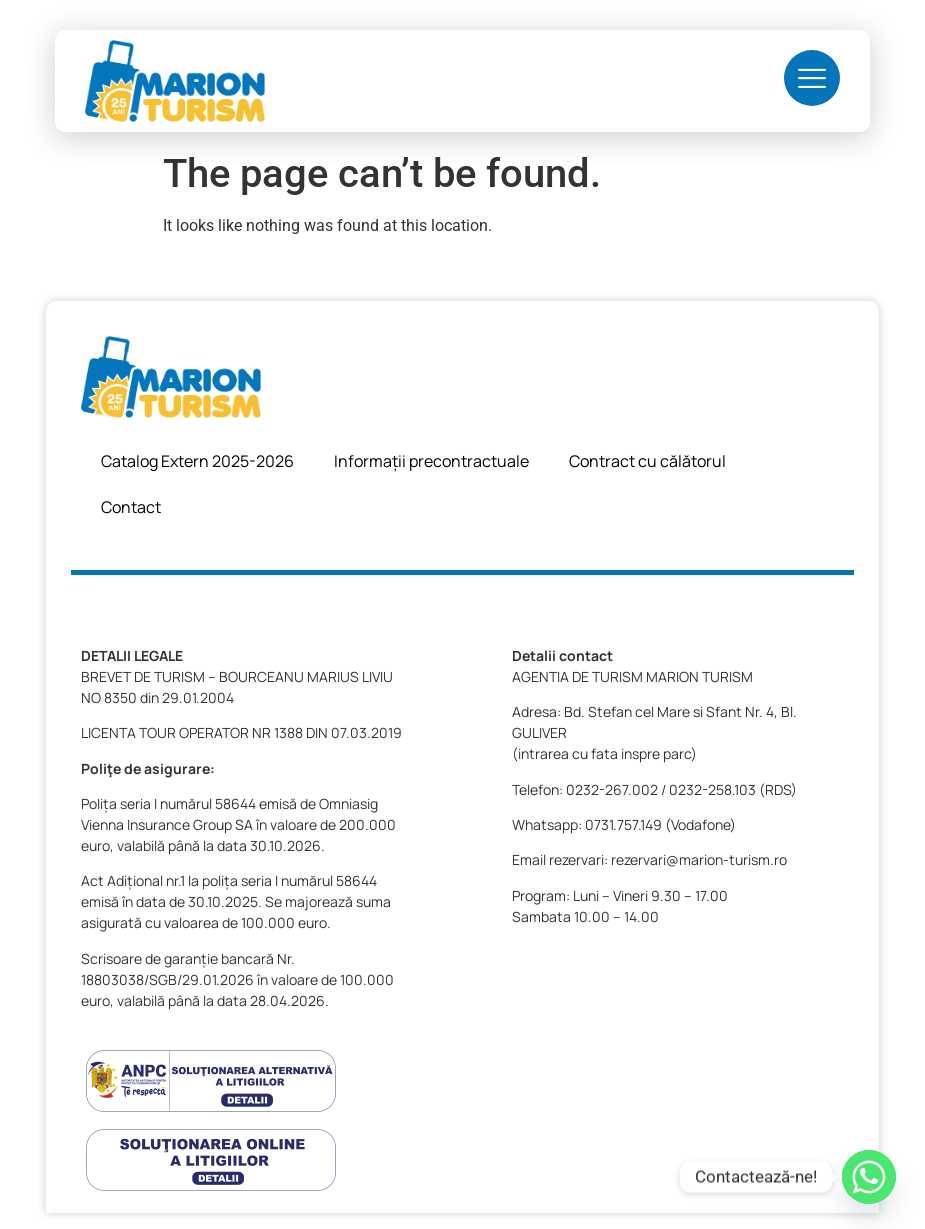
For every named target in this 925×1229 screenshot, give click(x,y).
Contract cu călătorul (647, 461)
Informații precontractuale (431, 461)
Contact (131, 507)
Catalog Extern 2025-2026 (197, 461)
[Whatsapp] (869, 1177)
